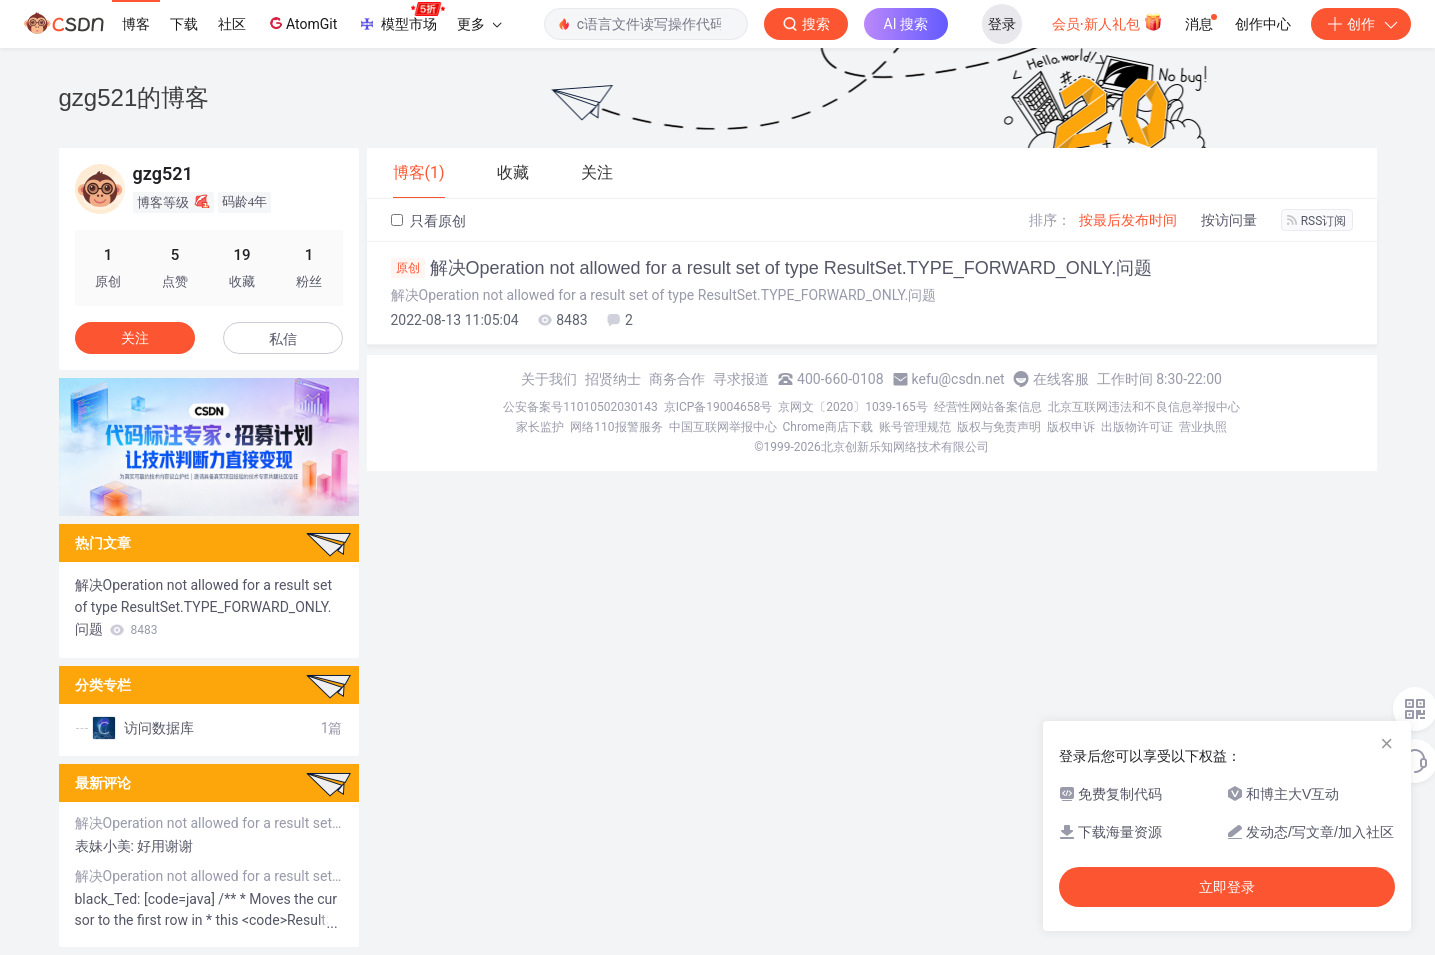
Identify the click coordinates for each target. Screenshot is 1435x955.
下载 (184, 24)
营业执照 (1203, 427)
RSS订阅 (1317, 221)
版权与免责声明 (999, 427)
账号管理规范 (915, 427)
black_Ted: (109, 899)
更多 (479, 24)
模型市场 (401, 18)
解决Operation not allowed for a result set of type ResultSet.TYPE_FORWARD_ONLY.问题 (772, 268)
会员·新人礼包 (1107, 22)
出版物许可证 (1137, 427)
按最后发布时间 (1128, 220)
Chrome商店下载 (828, 427)
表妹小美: (106, 846)
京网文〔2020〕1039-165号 (853, 407)
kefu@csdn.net (958, 379)
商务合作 (677, 379)
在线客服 (1061, 379)
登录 (1002, 24)
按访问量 (1229, 220)
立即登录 (1227, 887)
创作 (1361, 24)
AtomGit (301, 23)
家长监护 (540, 427)
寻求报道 (741, 379)
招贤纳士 (613, 379)
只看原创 (428, 221)
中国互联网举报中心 (723, 427)
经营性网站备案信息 (988, 407)
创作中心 (1263, 24)
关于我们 (549, 379)
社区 (232, 24)
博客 (136, 24)
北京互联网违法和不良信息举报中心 (1144, 407)
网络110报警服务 (616, 427)
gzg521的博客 (134, 97)
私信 (283, 339)
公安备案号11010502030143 (580, 407)
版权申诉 (1071, 427)
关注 (135, 338)
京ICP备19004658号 (718, 407)
